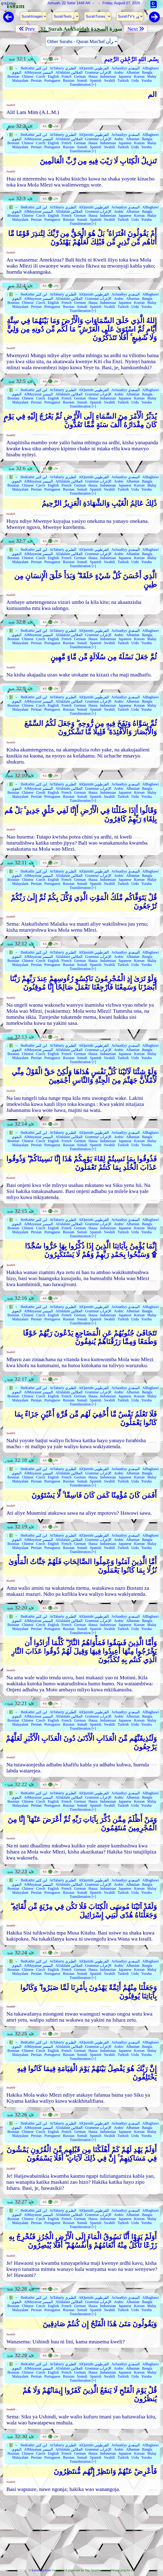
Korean (139, 76)
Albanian (132, 72)
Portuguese (52, 80)
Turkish (123, 80)
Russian (68, 80)
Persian (36, 80)
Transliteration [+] (83, 84)
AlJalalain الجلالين (68, 72)
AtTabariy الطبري (63, 68)
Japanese (125, 76)
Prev (27, 29)
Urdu (135, 80)
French (66, 76)
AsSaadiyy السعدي (125, 68)
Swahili (109, 80)
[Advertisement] (81, 2533)
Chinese (28, 76)
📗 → (13, 68)
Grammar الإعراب (98, 72)
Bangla (147, 72)
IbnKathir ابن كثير (34, 68)
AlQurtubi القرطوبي (94, 68)
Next (136, 29)
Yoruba (146, 80)
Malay (151, 76)
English (53, 76)
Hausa (92, 76)
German (80, 76)
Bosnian (13, 76)
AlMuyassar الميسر (38, 72)
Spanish (95, 80)
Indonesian (108, 76)
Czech (40, 76)
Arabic (119, 72)
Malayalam (20, 80)
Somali (82, 80)
